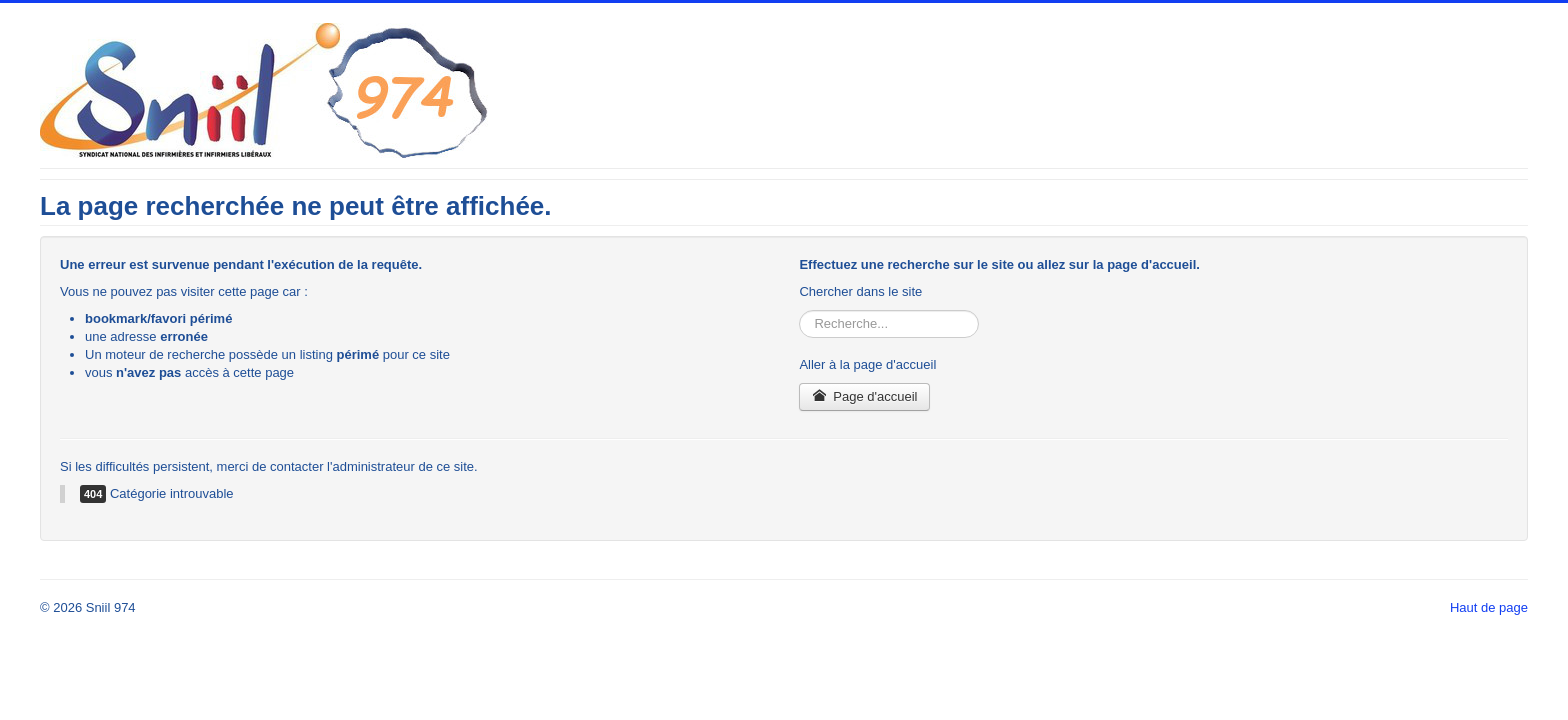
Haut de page (1489, 607)
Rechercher (799, 310)
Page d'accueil (864, 396)
